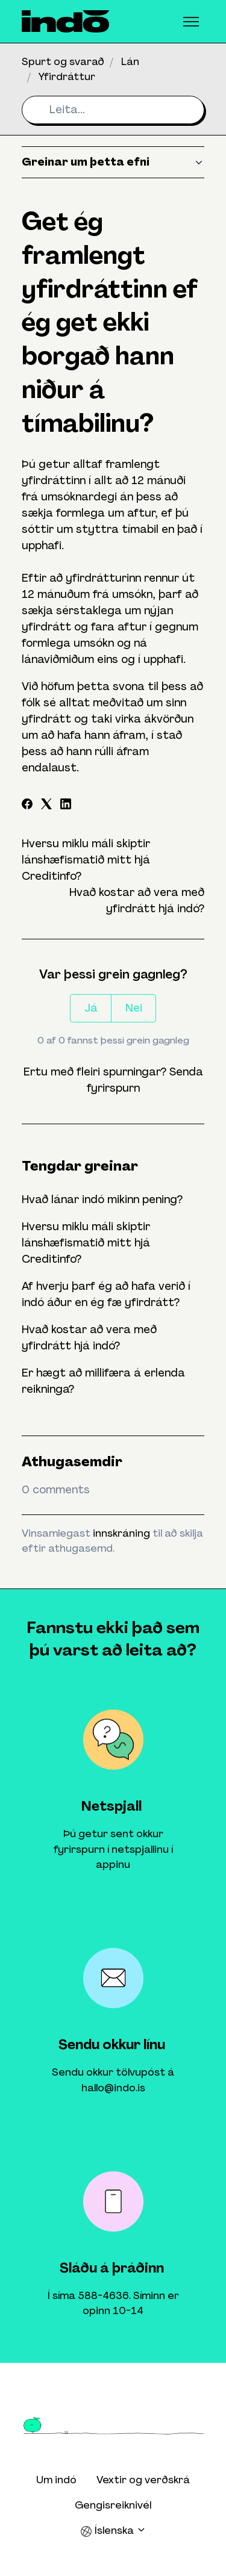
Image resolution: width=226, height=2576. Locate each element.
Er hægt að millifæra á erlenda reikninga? (103, 1381)
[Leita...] (113, 110)
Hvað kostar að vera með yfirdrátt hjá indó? (89, 1337)
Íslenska (113, 2530)
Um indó (56, 2479)
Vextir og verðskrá (143, 2479)
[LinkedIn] (65, 805)
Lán (130, 61)
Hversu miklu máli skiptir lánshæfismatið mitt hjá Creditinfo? (86, 859)
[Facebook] (27, 805)
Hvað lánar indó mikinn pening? (102, 1199)
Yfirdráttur (67, 76)
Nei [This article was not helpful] (133, 1008)
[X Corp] (46, 805)
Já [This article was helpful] (91, 1008)
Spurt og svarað (63, 61)
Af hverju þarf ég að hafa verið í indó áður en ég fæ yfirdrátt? (106, 1294)
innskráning (121, 1533)
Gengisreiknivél (113, 2505)
